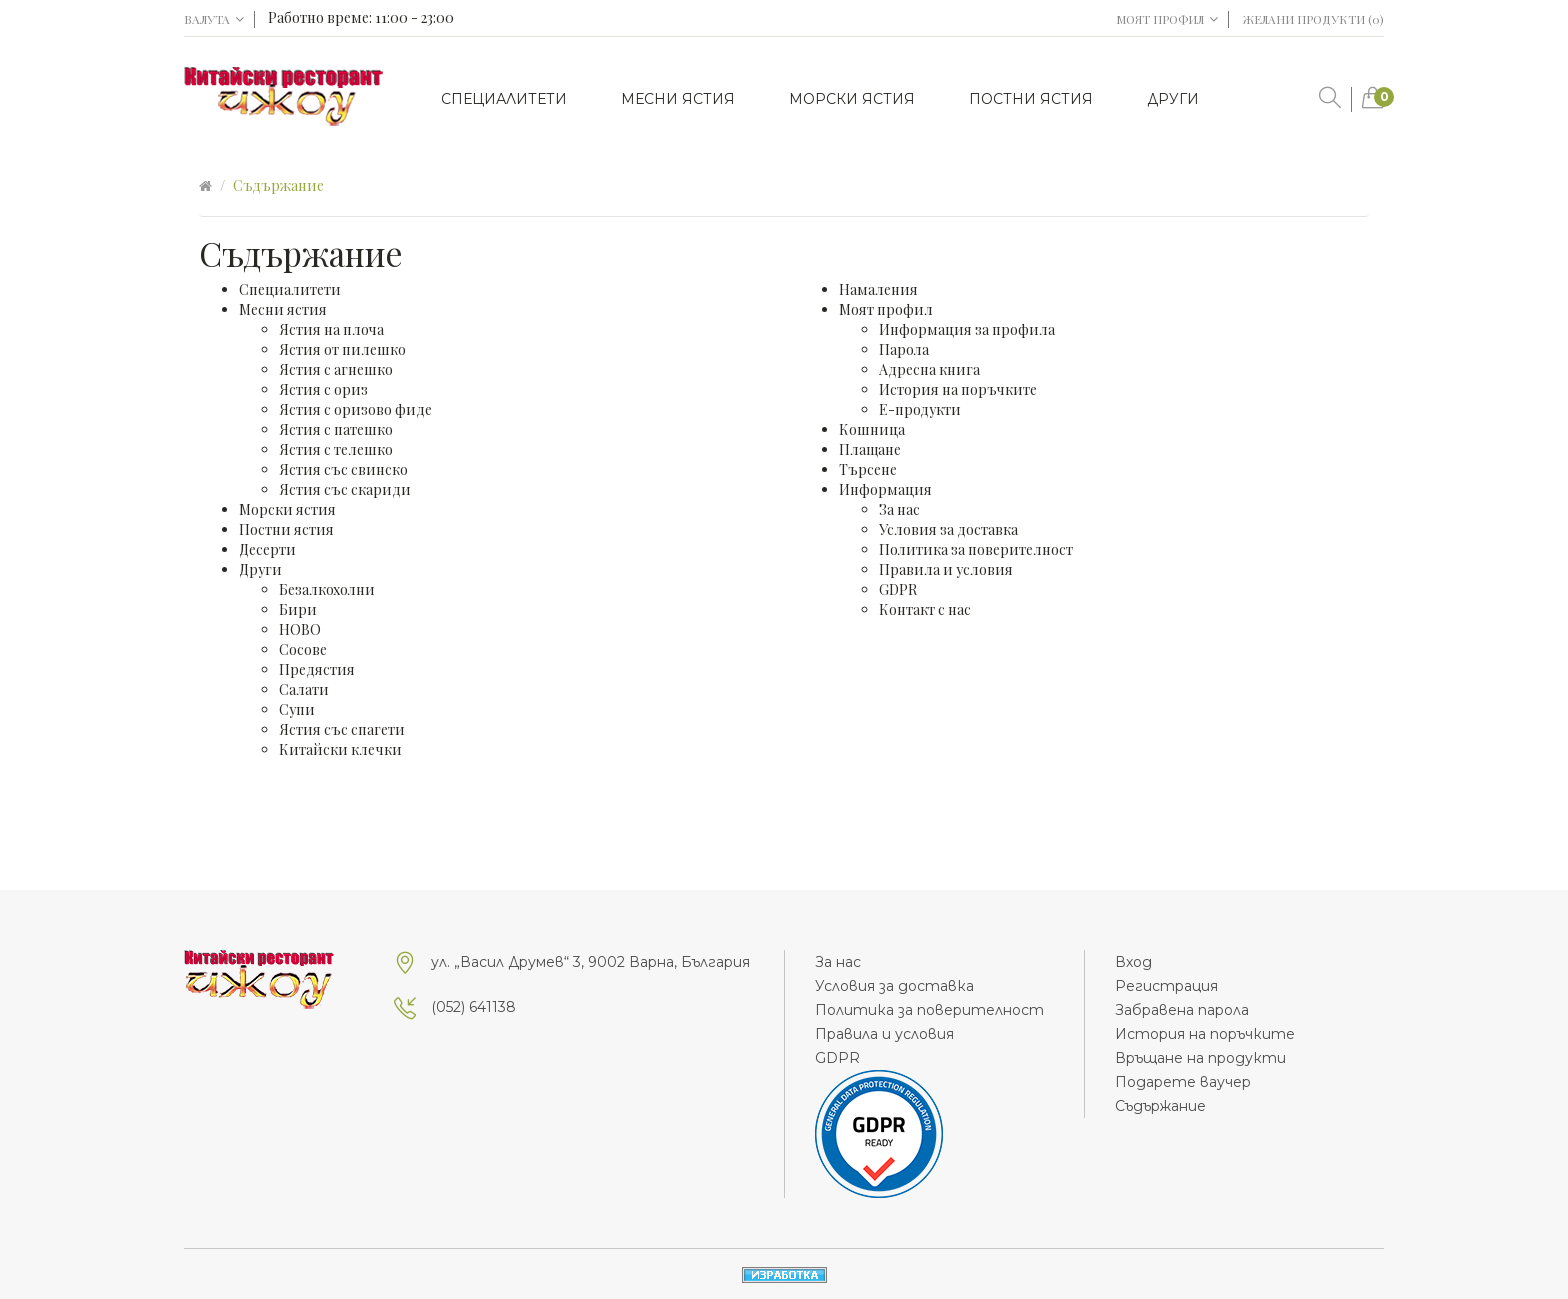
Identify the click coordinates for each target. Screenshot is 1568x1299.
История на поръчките (958, 389)
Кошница (872, 429)
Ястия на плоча (331, 329)
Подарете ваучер (1183, 1082)
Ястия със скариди (345, 489)
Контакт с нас (925, 609)
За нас (899, 509)
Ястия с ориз (323, 389)
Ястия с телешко (336, 449)
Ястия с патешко (336, 429)
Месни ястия (283, 309)
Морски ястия (287, 509)
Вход (1133, 962)
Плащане (870, 449)
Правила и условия (946, 569)
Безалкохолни (327, 589)
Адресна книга (929, 369)
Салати (304, 689)
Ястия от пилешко (342, 349)
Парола (904, 349)
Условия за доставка (948, 529)
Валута (214, 19)
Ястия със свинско (343, 469)
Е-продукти (920, 409)
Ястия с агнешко (336, 369)
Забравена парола (1182, 1010)
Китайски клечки (340, 749)
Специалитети (290, 289)
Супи (297, 709)
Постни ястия (286, 529)
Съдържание (278, 185)
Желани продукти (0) (1313, 19)
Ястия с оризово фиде (355, 409)
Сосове (303, 649)
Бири (298, 609)
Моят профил (886, 309)
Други (260, 569)
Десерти (267, 549)
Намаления (878, 289)
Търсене (868, 469)
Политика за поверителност (976, 549)
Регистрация (1166, 986)
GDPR (898, 589)
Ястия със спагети (342, 729)
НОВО (300, 629)
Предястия (317, 669)
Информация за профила (967, 329)
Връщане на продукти (1200, 1058)
